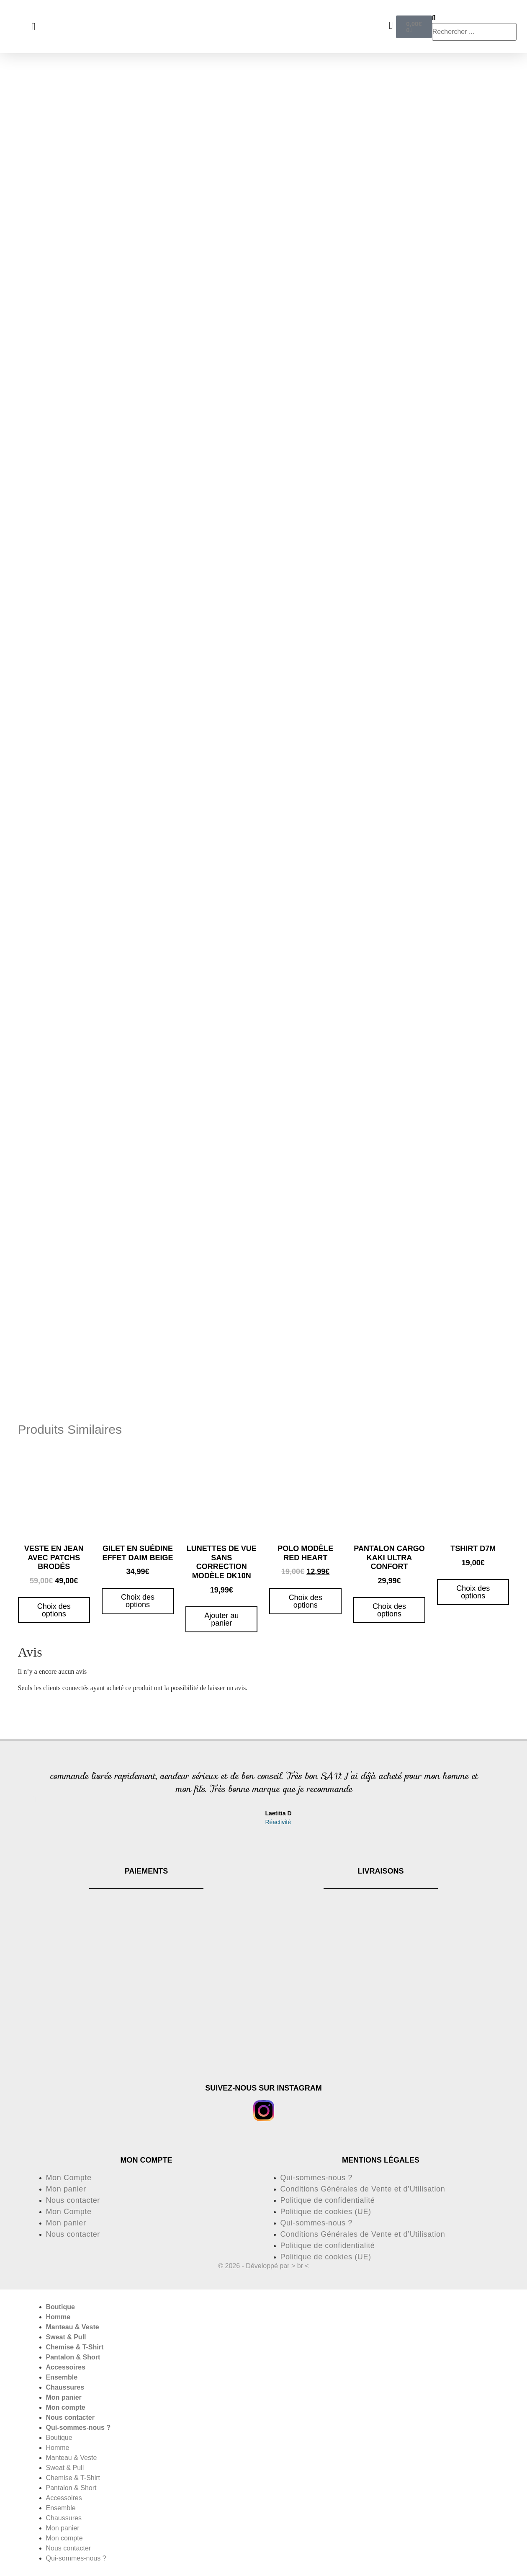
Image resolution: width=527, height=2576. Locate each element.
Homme (58, 2316)
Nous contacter (73, 2200)
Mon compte (65, 2407)
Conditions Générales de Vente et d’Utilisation (362, 2189)
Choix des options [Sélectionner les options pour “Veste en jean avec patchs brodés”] (54, 1610)
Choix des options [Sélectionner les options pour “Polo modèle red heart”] (305, 1601)
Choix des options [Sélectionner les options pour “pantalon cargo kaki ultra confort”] (389, 1610)
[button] (34, 1799)
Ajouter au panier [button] (221, 1619)
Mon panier (66, 2189)
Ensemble (62, 2377)
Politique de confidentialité (327, 2200)
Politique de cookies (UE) (325, 2211)
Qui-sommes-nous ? (316, 2177)
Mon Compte (69, 2177)
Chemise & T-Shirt (75, 2347)
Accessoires (65, 2367)
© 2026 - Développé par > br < (263, 2265)
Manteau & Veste (72, 2327)
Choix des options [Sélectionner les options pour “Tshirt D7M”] (473, 1592)
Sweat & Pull (66, 2337)
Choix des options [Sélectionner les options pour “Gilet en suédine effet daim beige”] (137, 1601)
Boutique (60, 2306)
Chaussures (65, 2387)
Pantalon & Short (73, 2357)
